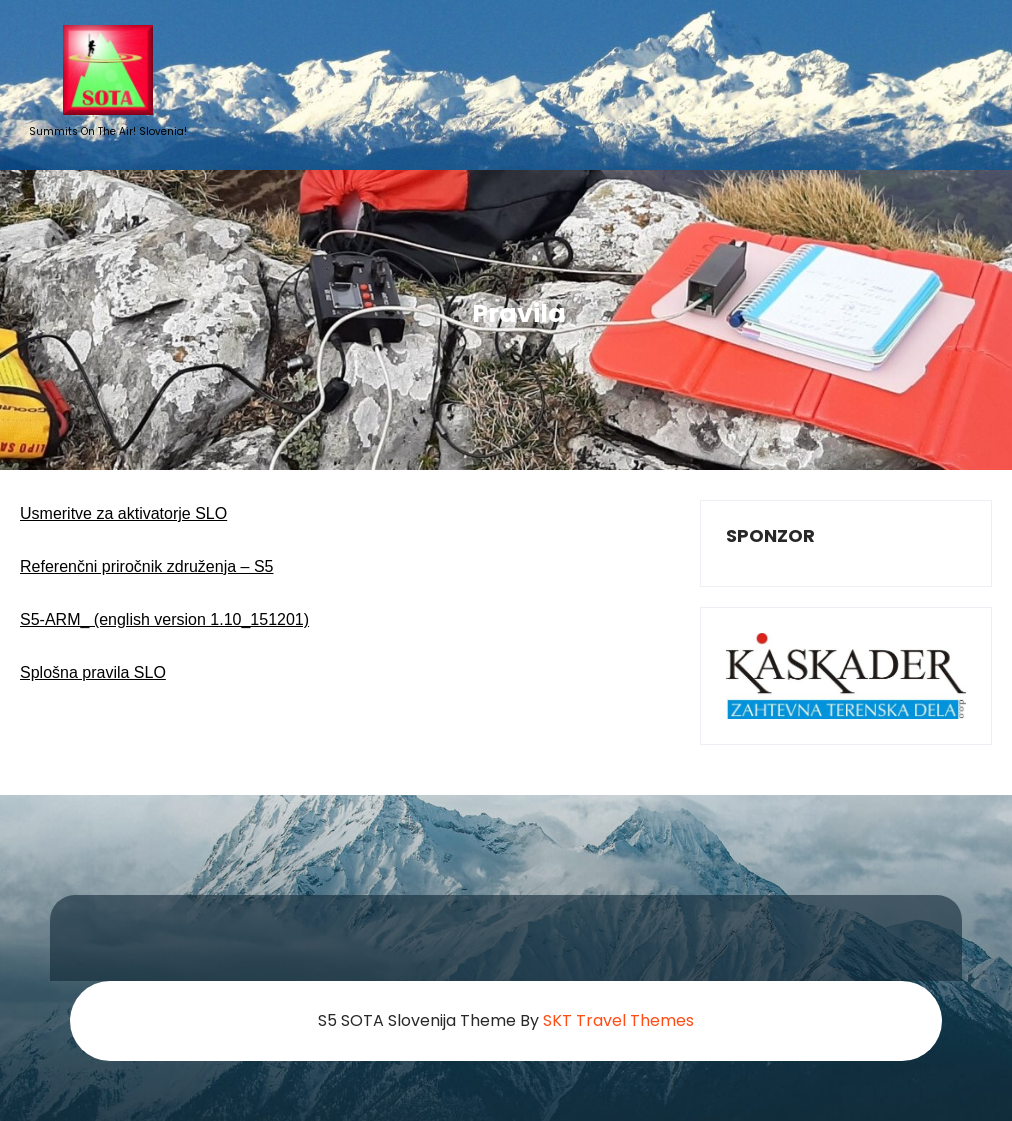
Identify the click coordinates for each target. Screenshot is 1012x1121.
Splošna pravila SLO (93, 672)
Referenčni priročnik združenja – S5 (146, 566)
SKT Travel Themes (618, 1020)
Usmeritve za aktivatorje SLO (123, 513)
